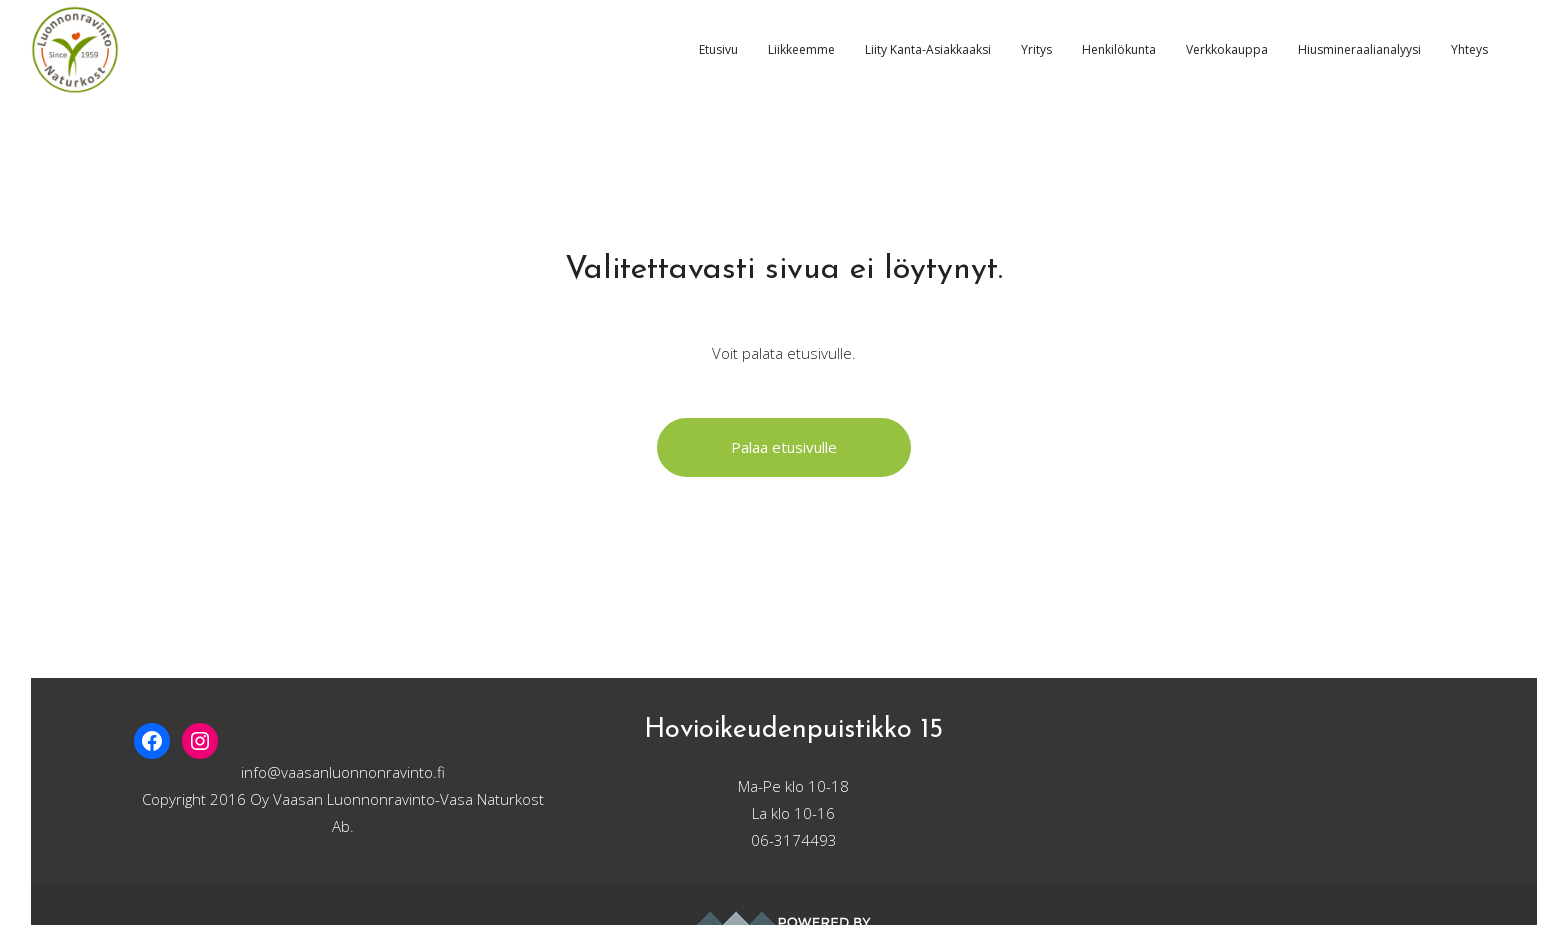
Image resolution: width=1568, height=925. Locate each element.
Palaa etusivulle (784, 447)
